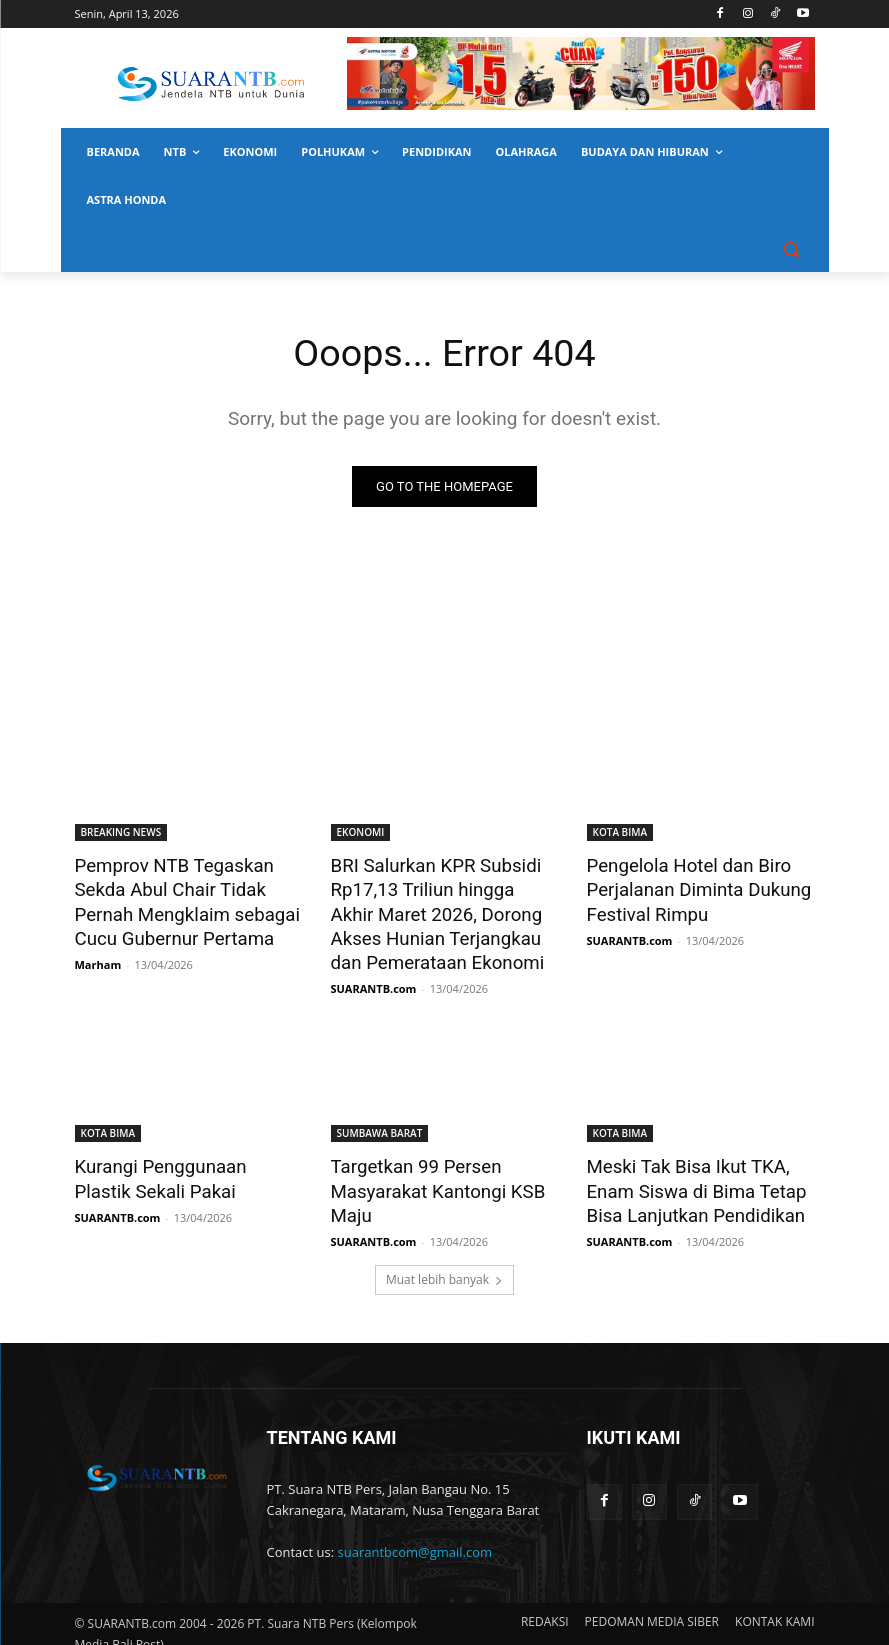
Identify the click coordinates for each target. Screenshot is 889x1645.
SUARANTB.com (374, 978)
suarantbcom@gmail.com (415, 1535)
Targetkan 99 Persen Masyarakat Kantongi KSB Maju (428, 1178)
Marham (98, 956)
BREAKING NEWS (121, 832)
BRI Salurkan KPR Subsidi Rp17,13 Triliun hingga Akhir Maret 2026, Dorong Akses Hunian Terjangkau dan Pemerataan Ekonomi (436, 909)
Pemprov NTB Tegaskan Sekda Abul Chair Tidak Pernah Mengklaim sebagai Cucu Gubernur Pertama (177, 898)
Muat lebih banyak (444, 1262)
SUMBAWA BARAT (380, 1123)
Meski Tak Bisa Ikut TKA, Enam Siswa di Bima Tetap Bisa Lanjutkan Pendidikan (687, 1178)
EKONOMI (361, 832)
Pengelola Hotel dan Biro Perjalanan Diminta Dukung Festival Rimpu (689, 887)
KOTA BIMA (620, 832)
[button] (791, 248)
